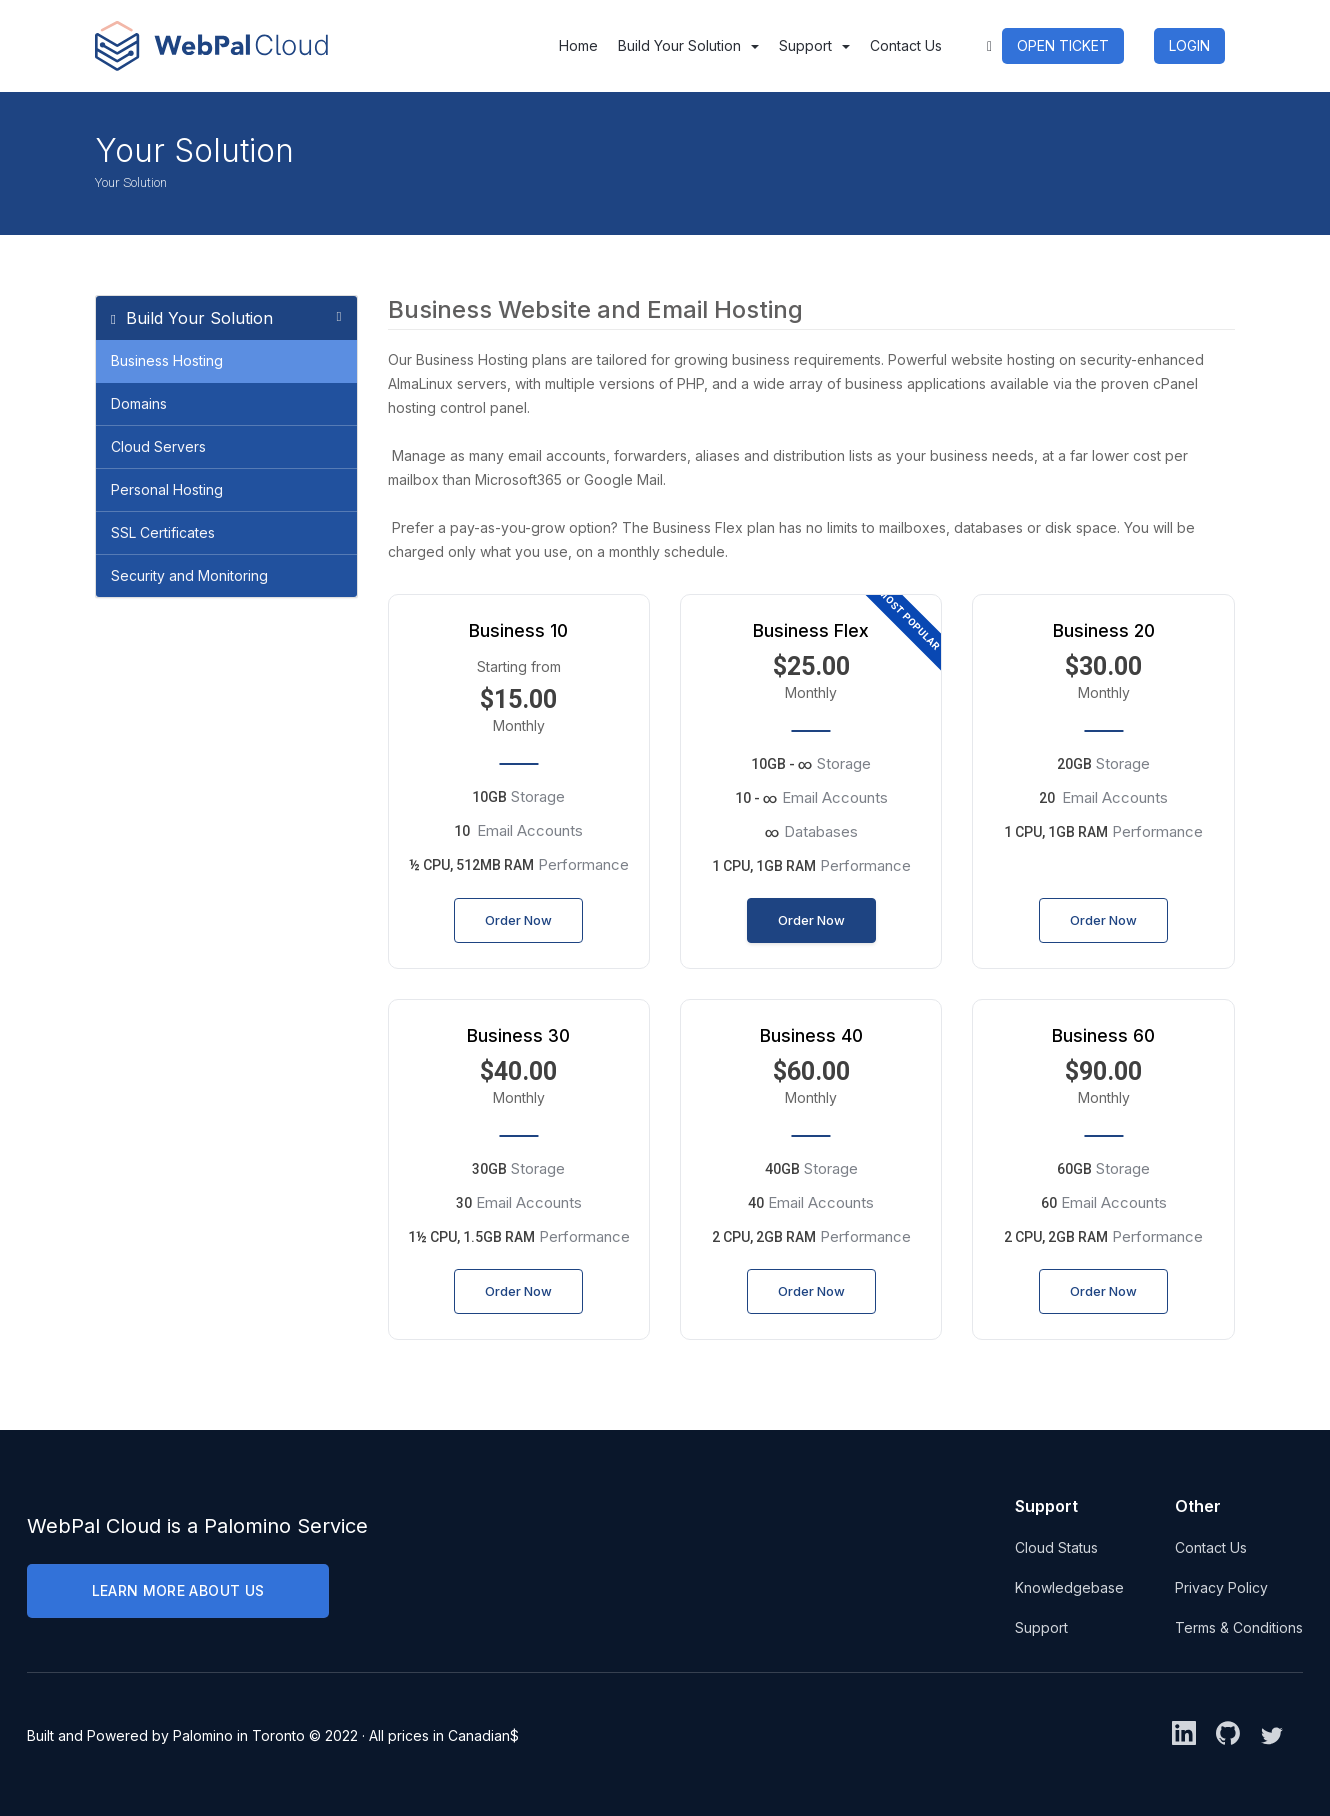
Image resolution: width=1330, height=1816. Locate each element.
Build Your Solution (688, 45)
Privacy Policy (1221, 1587)
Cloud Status (1056, 1547)
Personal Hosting (167, 489)
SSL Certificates (163, 532)
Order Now (518, 920)
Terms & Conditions (1239, 1627)
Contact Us (906, 45)
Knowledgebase (1069, 1587)
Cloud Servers (158, 446)
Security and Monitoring (189, 575)
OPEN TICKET (1063, 45)
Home (578, 45)
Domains (139, 403)
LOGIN (1189, 45)
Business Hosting (167, 360)
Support (814, 45)
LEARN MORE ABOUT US (178, 1590)
